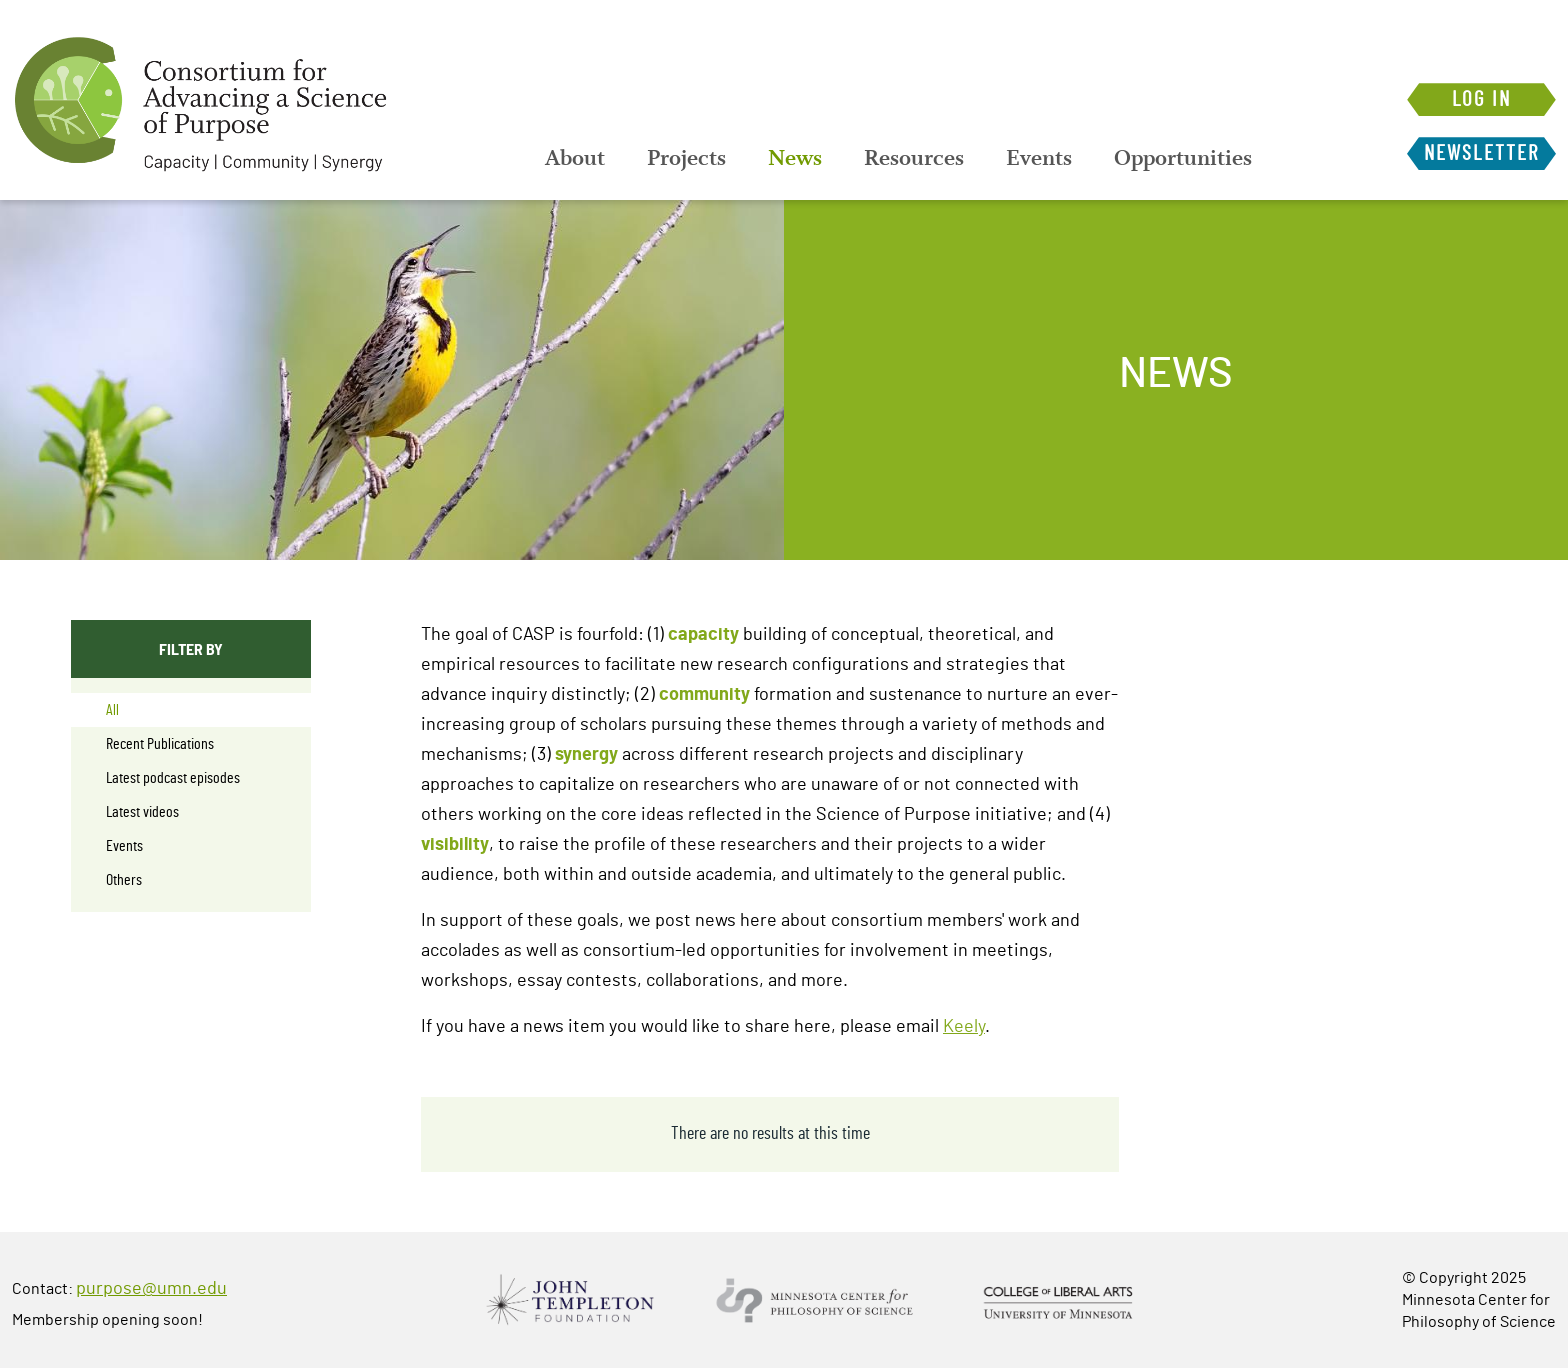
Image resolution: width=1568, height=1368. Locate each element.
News (795, 158)
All (112, 710)
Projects (686, 158)
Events (1039, 158)
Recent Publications (160, 744)
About (575, 158)
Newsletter (1481, 153)
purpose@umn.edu (151, 1289)
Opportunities (1183, 158)
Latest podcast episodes (173, 778)
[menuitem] (575, 158)
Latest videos (142, 812)
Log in (1481, 99)
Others (124, 880)
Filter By (191, 648)
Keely (964, 1027)
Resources (914, 158)
